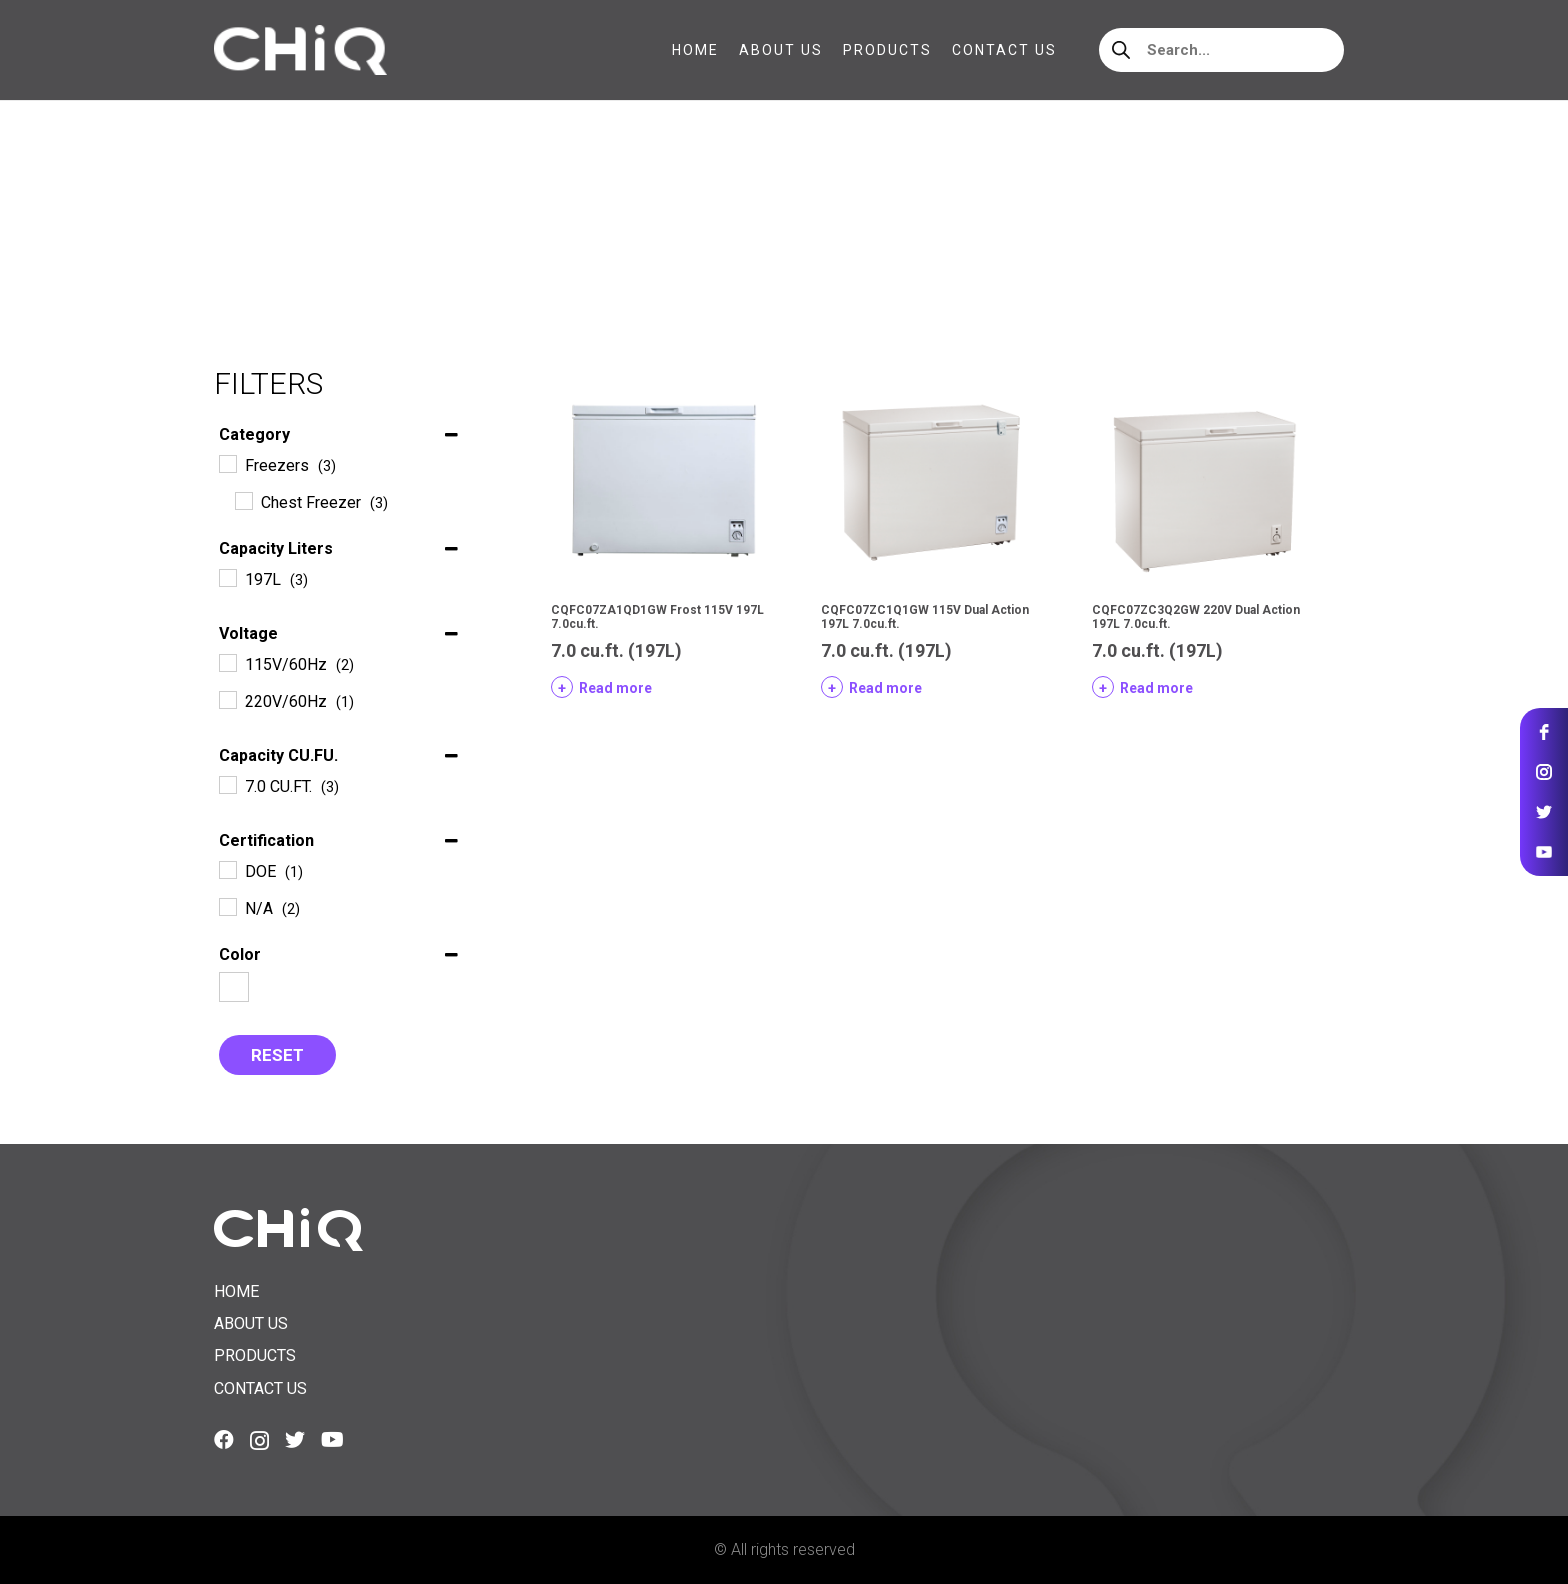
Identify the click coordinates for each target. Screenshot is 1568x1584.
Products (255, 1355)
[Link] (300, 50)
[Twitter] (295, 1440)
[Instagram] (259, 1441)
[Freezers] (227, 463)
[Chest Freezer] (243, 500)
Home (235, 229)
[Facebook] (224, 1440)
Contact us (260, 1388)
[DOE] (227, 869)
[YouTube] (332, 1440)
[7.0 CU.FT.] (227, 784)
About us (251, 1323)
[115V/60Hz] (227, 662)
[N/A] (227, 906)
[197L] (227, 577)
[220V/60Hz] (227, 699)
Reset (277, 1055)
